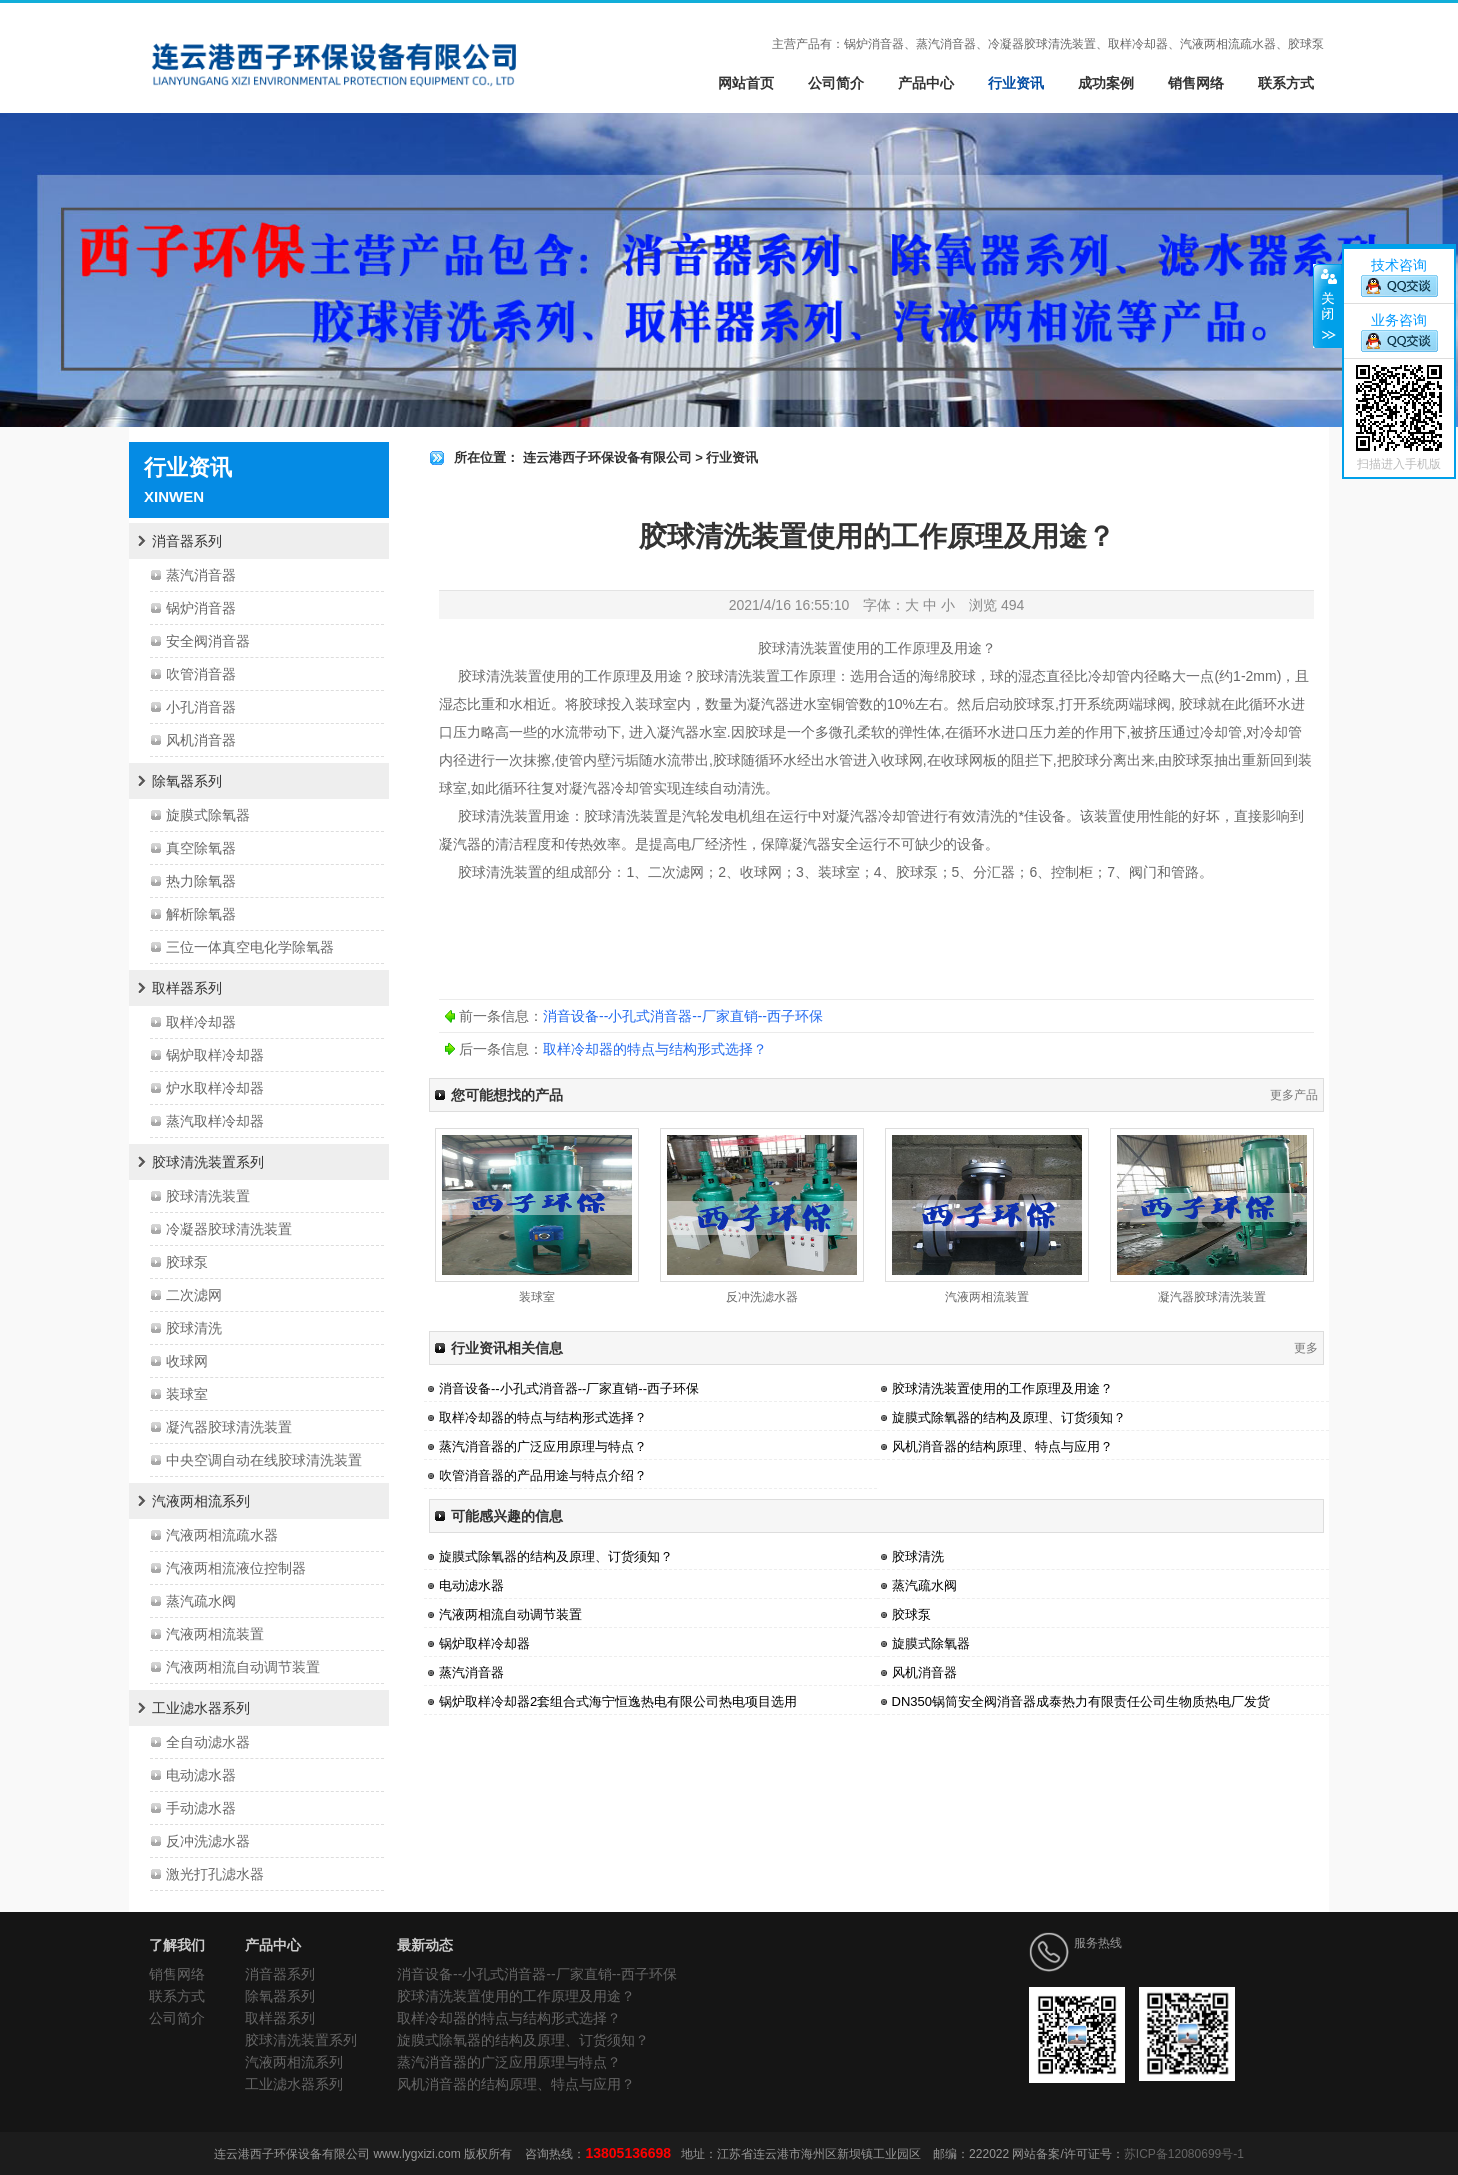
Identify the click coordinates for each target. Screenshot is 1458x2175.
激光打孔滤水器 (215, 1874)
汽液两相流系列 (201, 1501)
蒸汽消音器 (201, 575)
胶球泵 (187, 1262)
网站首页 (746, 83)
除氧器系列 (187, 781)
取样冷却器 (201, 1022)
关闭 (1327, 306)
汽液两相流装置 (215, 1634)
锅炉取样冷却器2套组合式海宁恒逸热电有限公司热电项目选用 (618, 1701)
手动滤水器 (201, 1808)
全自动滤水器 (208, 1742)
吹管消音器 (201, 674)
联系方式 (1286, 83)
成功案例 (1106, 83)
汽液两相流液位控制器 (236, 1568)
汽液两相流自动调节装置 (243, 1667)
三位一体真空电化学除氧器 (250, 947)
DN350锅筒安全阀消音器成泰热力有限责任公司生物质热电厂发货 (1081, 1701)
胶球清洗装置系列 (208, 1162)
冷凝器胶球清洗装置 (229, 1229)
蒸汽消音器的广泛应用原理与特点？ (543, 1446)
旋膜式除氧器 (208, 815)
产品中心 (926, 83)
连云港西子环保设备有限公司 (607, 457)
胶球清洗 (194, 1328)
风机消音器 (201, 740)
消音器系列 (187, 541)
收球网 (187, 1361)
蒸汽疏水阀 (201, 1601)
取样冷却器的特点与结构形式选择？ (655, 1049)
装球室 (187, 1394)
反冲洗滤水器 (208, 1841)
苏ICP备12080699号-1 (1184, 2154)
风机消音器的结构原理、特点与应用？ (1002, 1446)
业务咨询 (1399, 320)
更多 (1306, 1348)
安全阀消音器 (208, 641)
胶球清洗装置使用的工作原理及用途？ (1002, 1388)
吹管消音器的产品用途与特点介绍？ (543, 1475)
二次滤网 (194, 1295)
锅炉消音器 (201, 608)
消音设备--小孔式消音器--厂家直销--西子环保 (683, 1016)
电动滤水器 (201, 1775)
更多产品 (1294, 1095)
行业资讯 (1016, 83)
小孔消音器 (201, 707)
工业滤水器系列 (201, 1708)
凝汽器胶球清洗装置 (229, 1427)
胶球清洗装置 (208, 1196)
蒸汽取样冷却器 (215, 1121)
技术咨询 (1399, 265)
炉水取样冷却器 (215, 1088)
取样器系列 (187, 988)
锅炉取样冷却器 (215, 1055)
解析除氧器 (201, 914)
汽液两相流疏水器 (222, 1535)
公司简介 (836, 83)
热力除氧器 (201, 881)
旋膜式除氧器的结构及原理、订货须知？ (1009, 1417)
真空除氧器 (201, 848)
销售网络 (1196, 83)
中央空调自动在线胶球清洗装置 (264, 1460)
